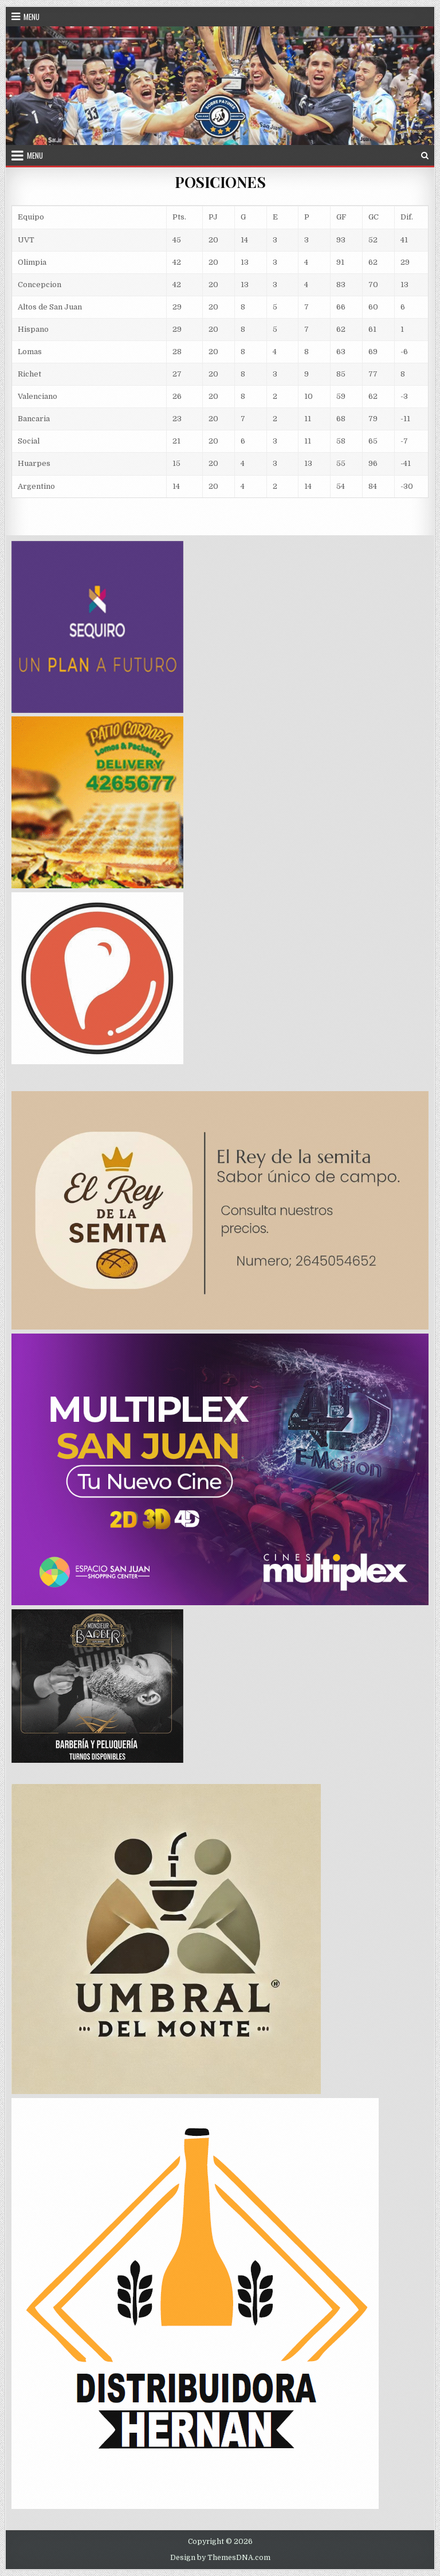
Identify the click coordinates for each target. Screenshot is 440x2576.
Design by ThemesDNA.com (220, 2558)
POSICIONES (220, 182)
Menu (31, 16)
